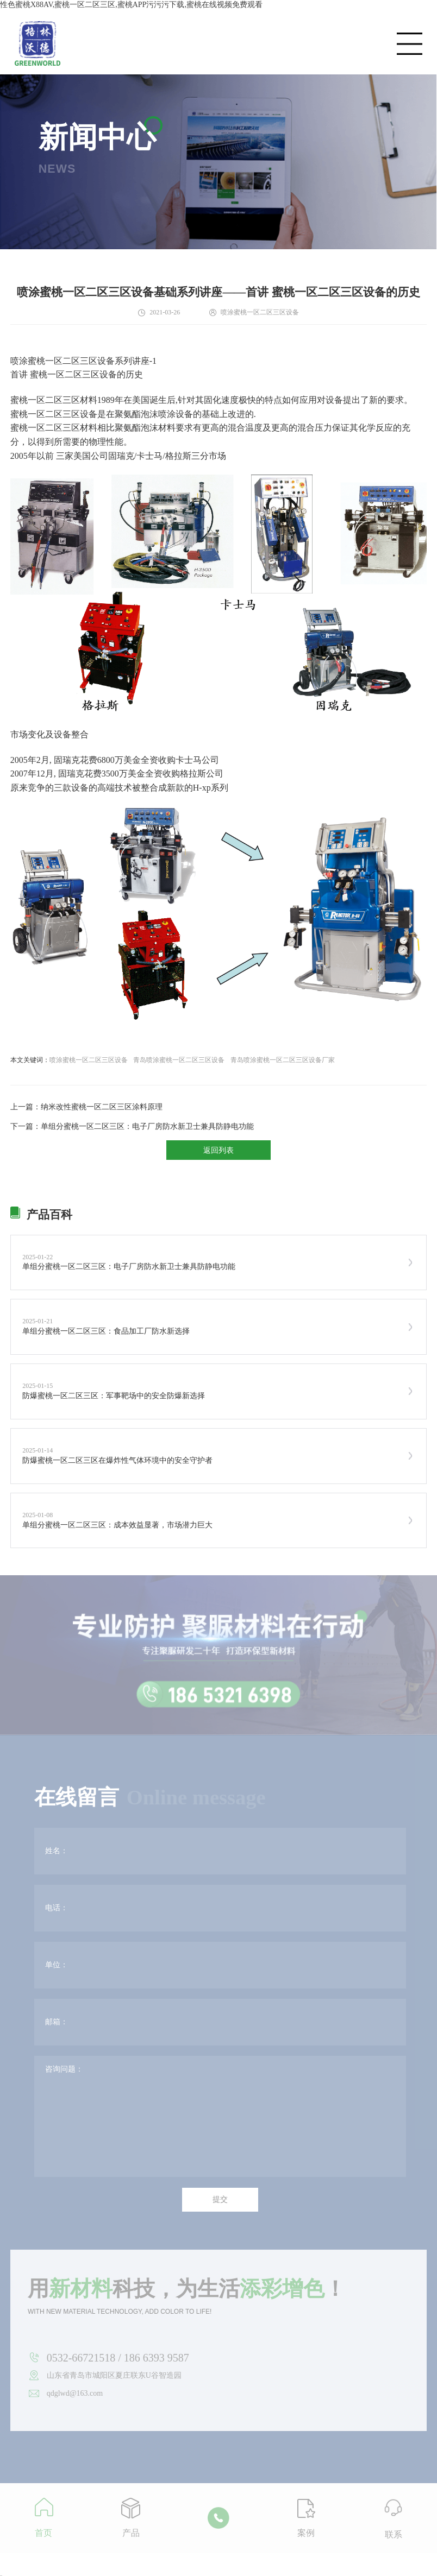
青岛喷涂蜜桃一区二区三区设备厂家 (282, 1060)
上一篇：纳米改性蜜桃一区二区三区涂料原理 (86, 1107)
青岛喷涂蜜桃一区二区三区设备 (178, 1060)
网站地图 (1, 2575)
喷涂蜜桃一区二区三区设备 (88, 1060)
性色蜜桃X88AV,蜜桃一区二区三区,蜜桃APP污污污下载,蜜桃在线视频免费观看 (131, 5)
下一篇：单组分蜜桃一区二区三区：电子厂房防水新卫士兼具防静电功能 (132, 1126)
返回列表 (218, 1150)
